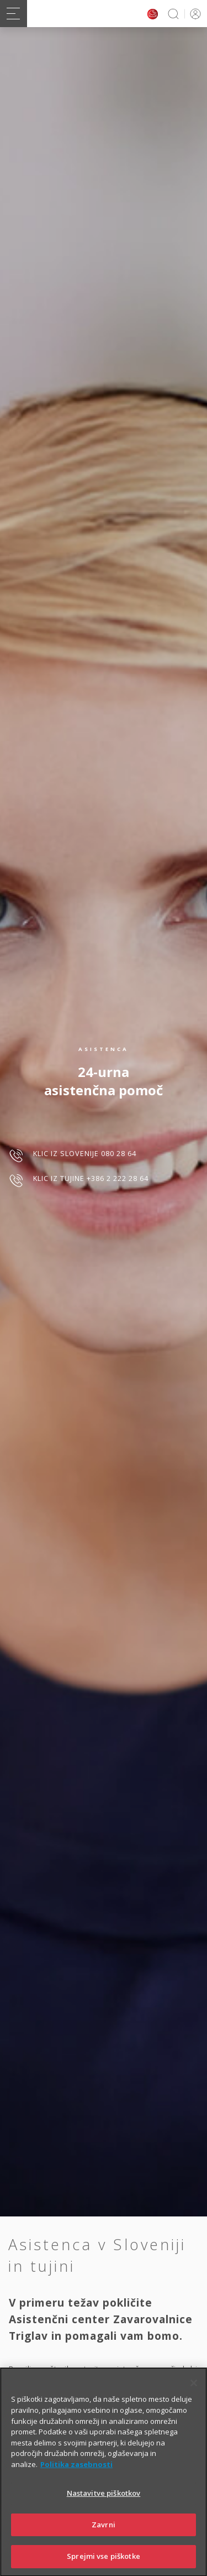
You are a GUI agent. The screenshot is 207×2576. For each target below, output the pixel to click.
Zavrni (103, 2537)
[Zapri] (194, 2396)
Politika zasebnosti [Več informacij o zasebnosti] (76, 2476)
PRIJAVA (193, 13)
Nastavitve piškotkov (104, 2506)
